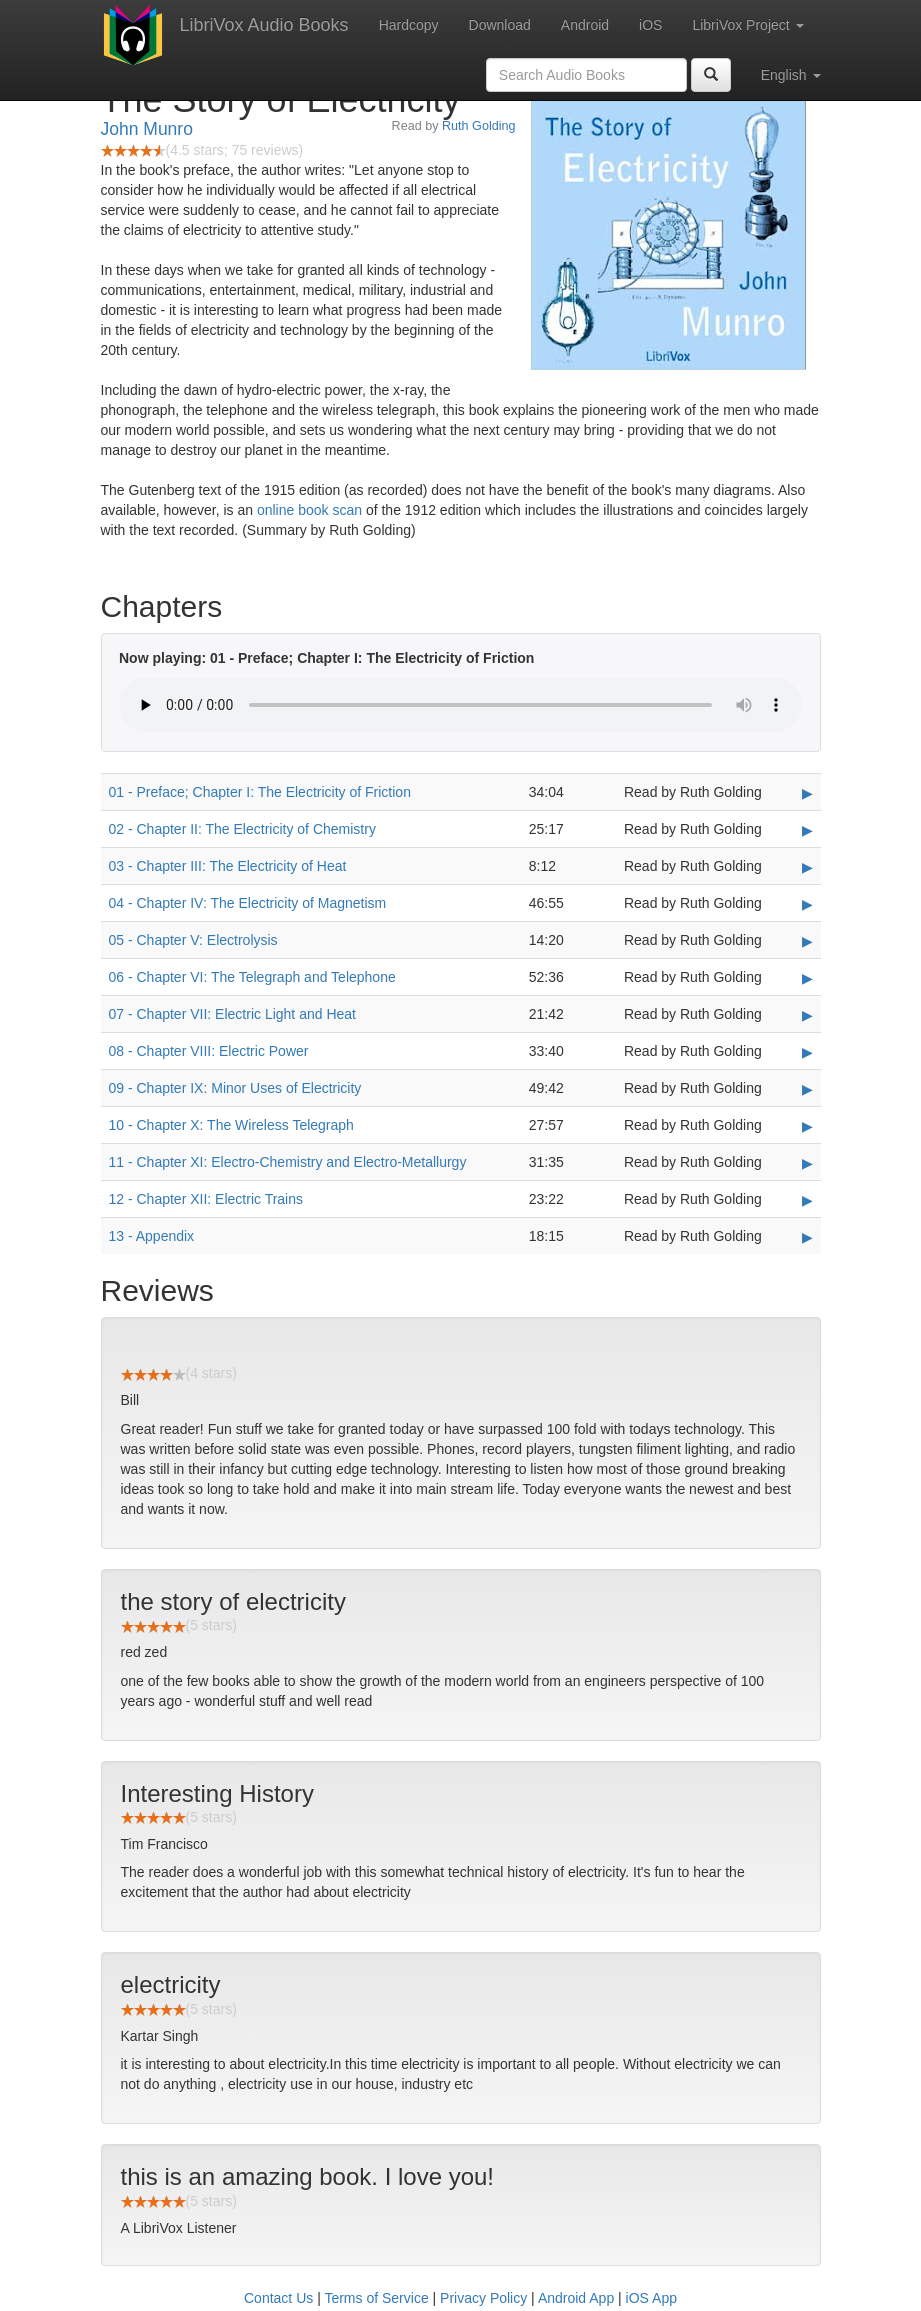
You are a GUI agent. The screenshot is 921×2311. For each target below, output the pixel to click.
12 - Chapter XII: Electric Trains (206, 1199)
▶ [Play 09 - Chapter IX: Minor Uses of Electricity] (807, 1089)
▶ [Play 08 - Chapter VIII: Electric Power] (807, 1052)
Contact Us (278, 2298)
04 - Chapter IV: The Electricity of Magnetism (248, 903)
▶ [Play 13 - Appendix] (807, 1237)
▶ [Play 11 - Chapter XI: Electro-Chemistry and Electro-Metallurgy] (807, 1163)
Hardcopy (409, 25)
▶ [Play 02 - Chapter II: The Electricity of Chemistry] (807, 830)
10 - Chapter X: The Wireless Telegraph (231, 1125)
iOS (650, 25)
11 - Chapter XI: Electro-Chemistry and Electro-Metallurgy (288, 1162)
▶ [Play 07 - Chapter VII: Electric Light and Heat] (807, 1015)
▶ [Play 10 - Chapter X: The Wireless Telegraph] (807, 1126)
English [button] (791, 75)
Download (500, 25)
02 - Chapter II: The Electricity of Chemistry (242, 829)
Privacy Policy (483, 2298)
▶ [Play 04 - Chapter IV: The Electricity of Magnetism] (807, 904)
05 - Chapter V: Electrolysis (193, 940)
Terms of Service (376, 2298)
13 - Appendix (152, 1236)
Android (585, 25)
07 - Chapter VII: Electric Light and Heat (232, 1014)
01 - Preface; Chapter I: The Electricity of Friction (260, 792)
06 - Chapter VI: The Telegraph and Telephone (252, 977)
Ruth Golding (479, 126)
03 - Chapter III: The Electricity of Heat (228, 866)
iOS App (651, 2298)
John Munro (147, 129)
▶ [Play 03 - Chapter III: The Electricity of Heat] (807, 867)
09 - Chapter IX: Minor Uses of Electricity (235, 1088)
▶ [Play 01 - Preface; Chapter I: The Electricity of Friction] (807, 793)
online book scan (309, 510)
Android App (576, 2298)
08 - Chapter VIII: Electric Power (209, 1051)
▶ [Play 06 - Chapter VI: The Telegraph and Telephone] (807, 978)
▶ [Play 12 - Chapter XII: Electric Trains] (807, 1200)
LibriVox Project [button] (747, 25)
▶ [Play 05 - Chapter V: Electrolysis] (807, 941)
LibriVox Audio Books (264, 25)
